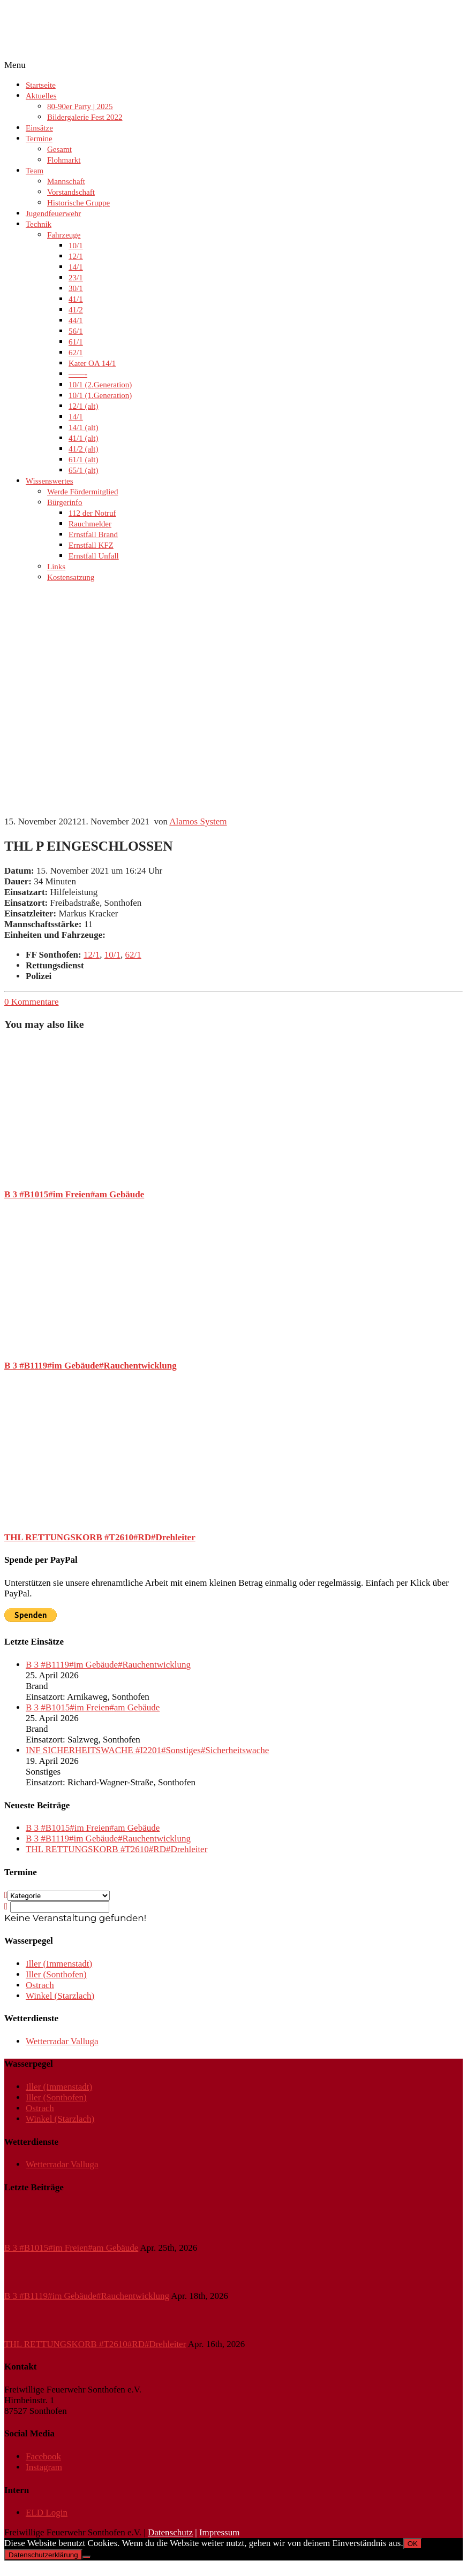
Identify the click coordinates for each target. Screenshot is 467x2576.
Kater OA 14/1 (92, 363)
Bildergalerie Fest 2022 (85, 117)
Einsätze (39, 128)
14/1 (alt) (83, 427)
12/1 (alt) (83, 406)
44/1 (76, 320)
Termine (39, 138)
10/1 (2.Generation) (100, 384)
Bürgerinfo (64, 502)
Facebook (43, 2456)
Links (56, 566)
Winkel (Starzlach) (60, 1996)
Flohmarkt (64, 160)
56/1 (76, 331)
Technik (38, 224)
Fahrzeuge (63, 235)
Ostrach (40, 1985)
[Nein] (86, 2557)
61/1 (76, 342)
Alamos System (198, 821)
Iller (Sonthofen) (56, 1974)
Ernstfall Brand (93, 534)
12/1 (76, 256)
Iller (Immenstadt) (59, 1964)
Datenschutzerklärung (43, 2555)
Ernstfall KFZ (91, 545)
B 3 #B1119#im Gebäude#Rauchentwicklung (90, 1365)
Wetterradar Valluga (62, 2041)
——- (78, 374)
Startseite (41, 85)
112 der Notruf (92, 513)
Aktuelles (41, 95)
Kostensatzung (70, 577)
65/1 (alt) (83, 470)
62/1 (76, 352)
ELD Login (46, 2513)
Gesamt (59, 149)
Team (34, 170)
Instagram (44, 2467)
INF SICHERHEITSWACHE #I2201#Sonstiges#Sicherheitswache (147, 1750)
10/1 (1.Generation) (100, 395)
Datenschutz (170, 2532)
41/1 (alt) (83, 438)
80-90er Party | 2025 (80, 106)
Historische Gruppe (78, 202)
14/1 (76, 267)
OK (413, 2544)
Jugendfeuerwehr (53, 213)
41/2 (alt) (83, 449)
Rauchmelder (90, 523)
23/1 (76, 277)
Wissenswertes (49, 481)
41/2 (76, 309)
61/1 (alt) (83, 459)
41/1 (76, 299)
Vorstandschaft (71, 192)
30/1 (76, 288)
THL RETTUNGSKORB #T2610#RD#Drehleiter (99, 1537)
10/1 (76, 245)
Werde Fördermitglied (82, 491)
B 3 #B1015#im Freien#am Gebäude (74, 1194)
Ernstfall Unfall (94, 556)
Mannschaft (66, 181)
